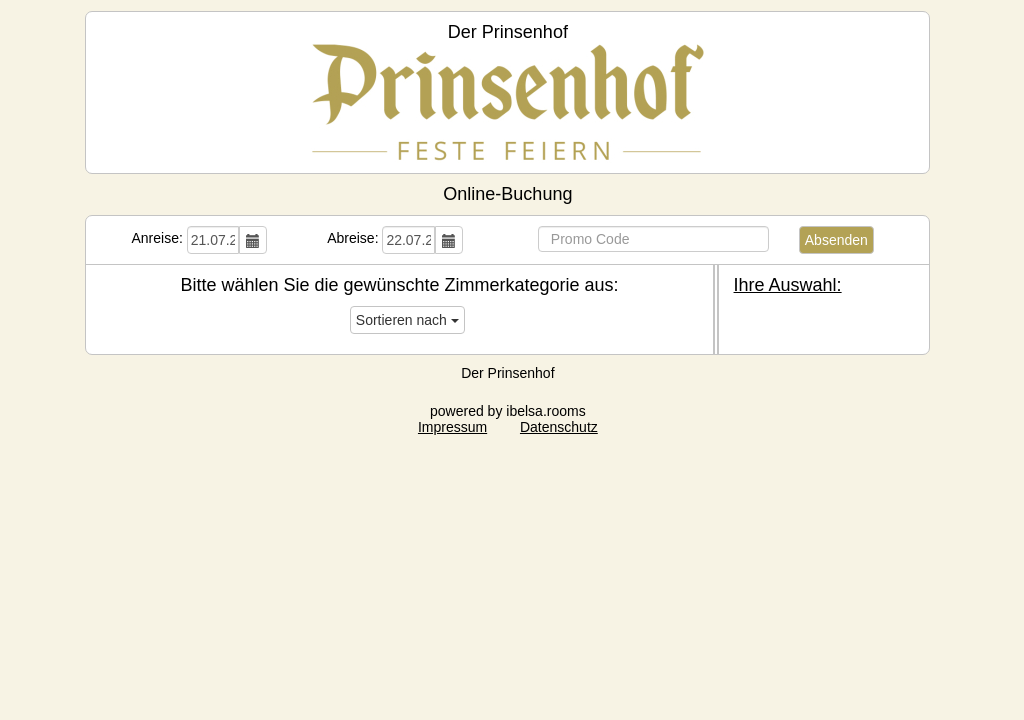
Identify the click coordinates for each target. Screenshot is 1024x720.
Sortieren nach (407, 320)
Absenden (836, 240)
